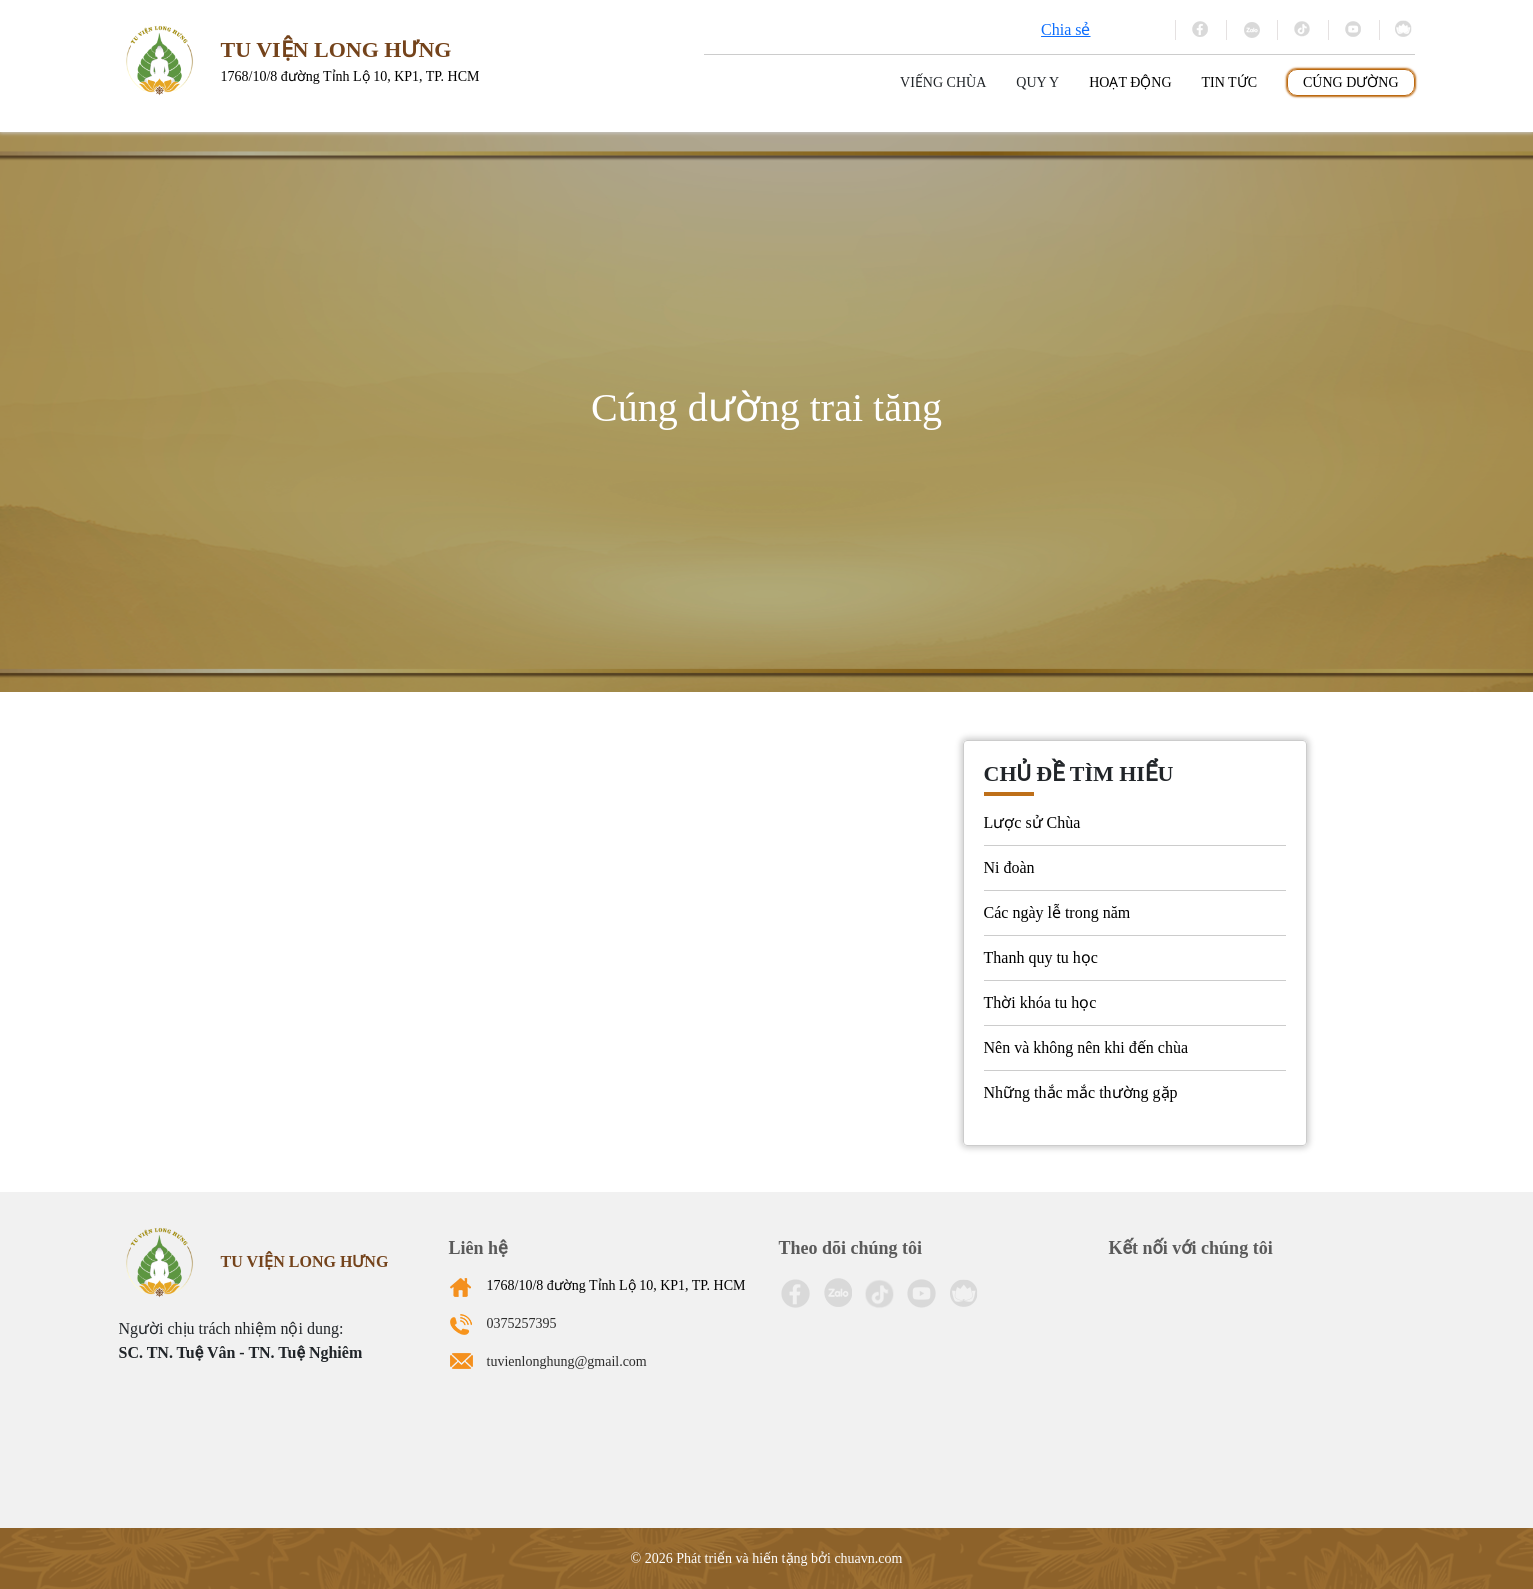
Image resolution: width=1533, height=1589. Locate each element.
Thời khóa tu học (1040, 1002)
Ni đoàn (1009, 867)
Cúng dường (1351, 82)
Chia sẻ (1065, 29)
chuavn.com (868, 1558)
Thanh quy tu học (1041, 957)
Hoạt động (1130, 82)
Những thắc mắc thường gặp (1081, 1092)
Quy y (1037, 82)
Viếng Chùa (943, 82)
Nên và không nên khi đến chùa (1086, 1047)
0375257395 (522, 1323)
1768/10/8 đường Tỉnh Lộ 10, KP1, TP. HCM (616, 1285)
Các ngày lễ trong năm (1057, 912)
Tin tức (1229, 82)
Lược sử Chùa (1032, 822)
